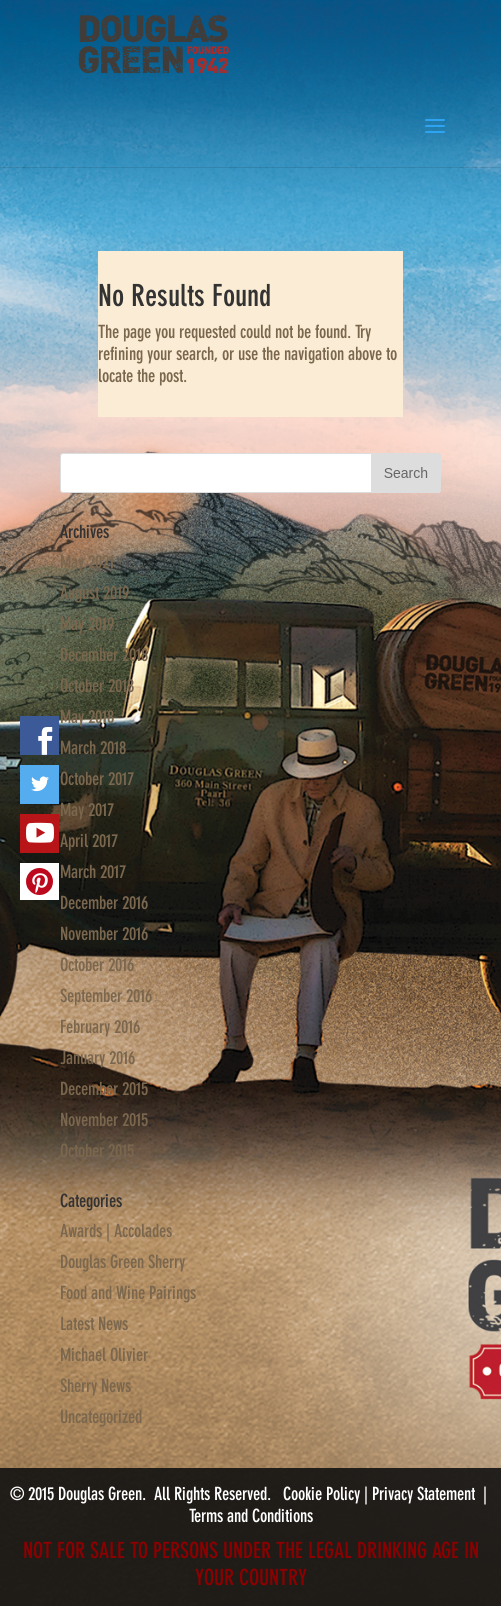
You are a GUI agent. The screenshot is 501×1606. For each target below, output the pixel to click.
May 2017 (87, 810)
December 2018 (104, 655)
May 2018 (87, 717)
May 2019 (87, 624)
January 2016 (97, 1058)
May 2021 (87, 562)
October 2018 (97, 686)
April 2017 (89, 841)
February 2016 (100, 1027)
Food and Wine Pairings (128, 1293)
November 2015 (104, 1120)
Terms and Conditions (251, 1516)
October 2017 (97, 779)
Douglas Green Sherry (122, 1262)
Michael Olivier (104, 1355)
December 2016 (104, 903)
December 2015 (104, 1089)
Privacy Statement (423, 1494)
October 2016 (97, 965)
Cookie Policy (323, 1494)
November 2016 (104, 934)
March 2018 (93, 748)
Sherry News (95, 1386)
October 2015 (97, 1151)
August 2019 (94, 593)
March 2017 (93, 872)
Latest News (94, 1324)
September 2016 (106, 996)
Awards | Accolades (116, 1231)
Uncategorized (101, 1417)
